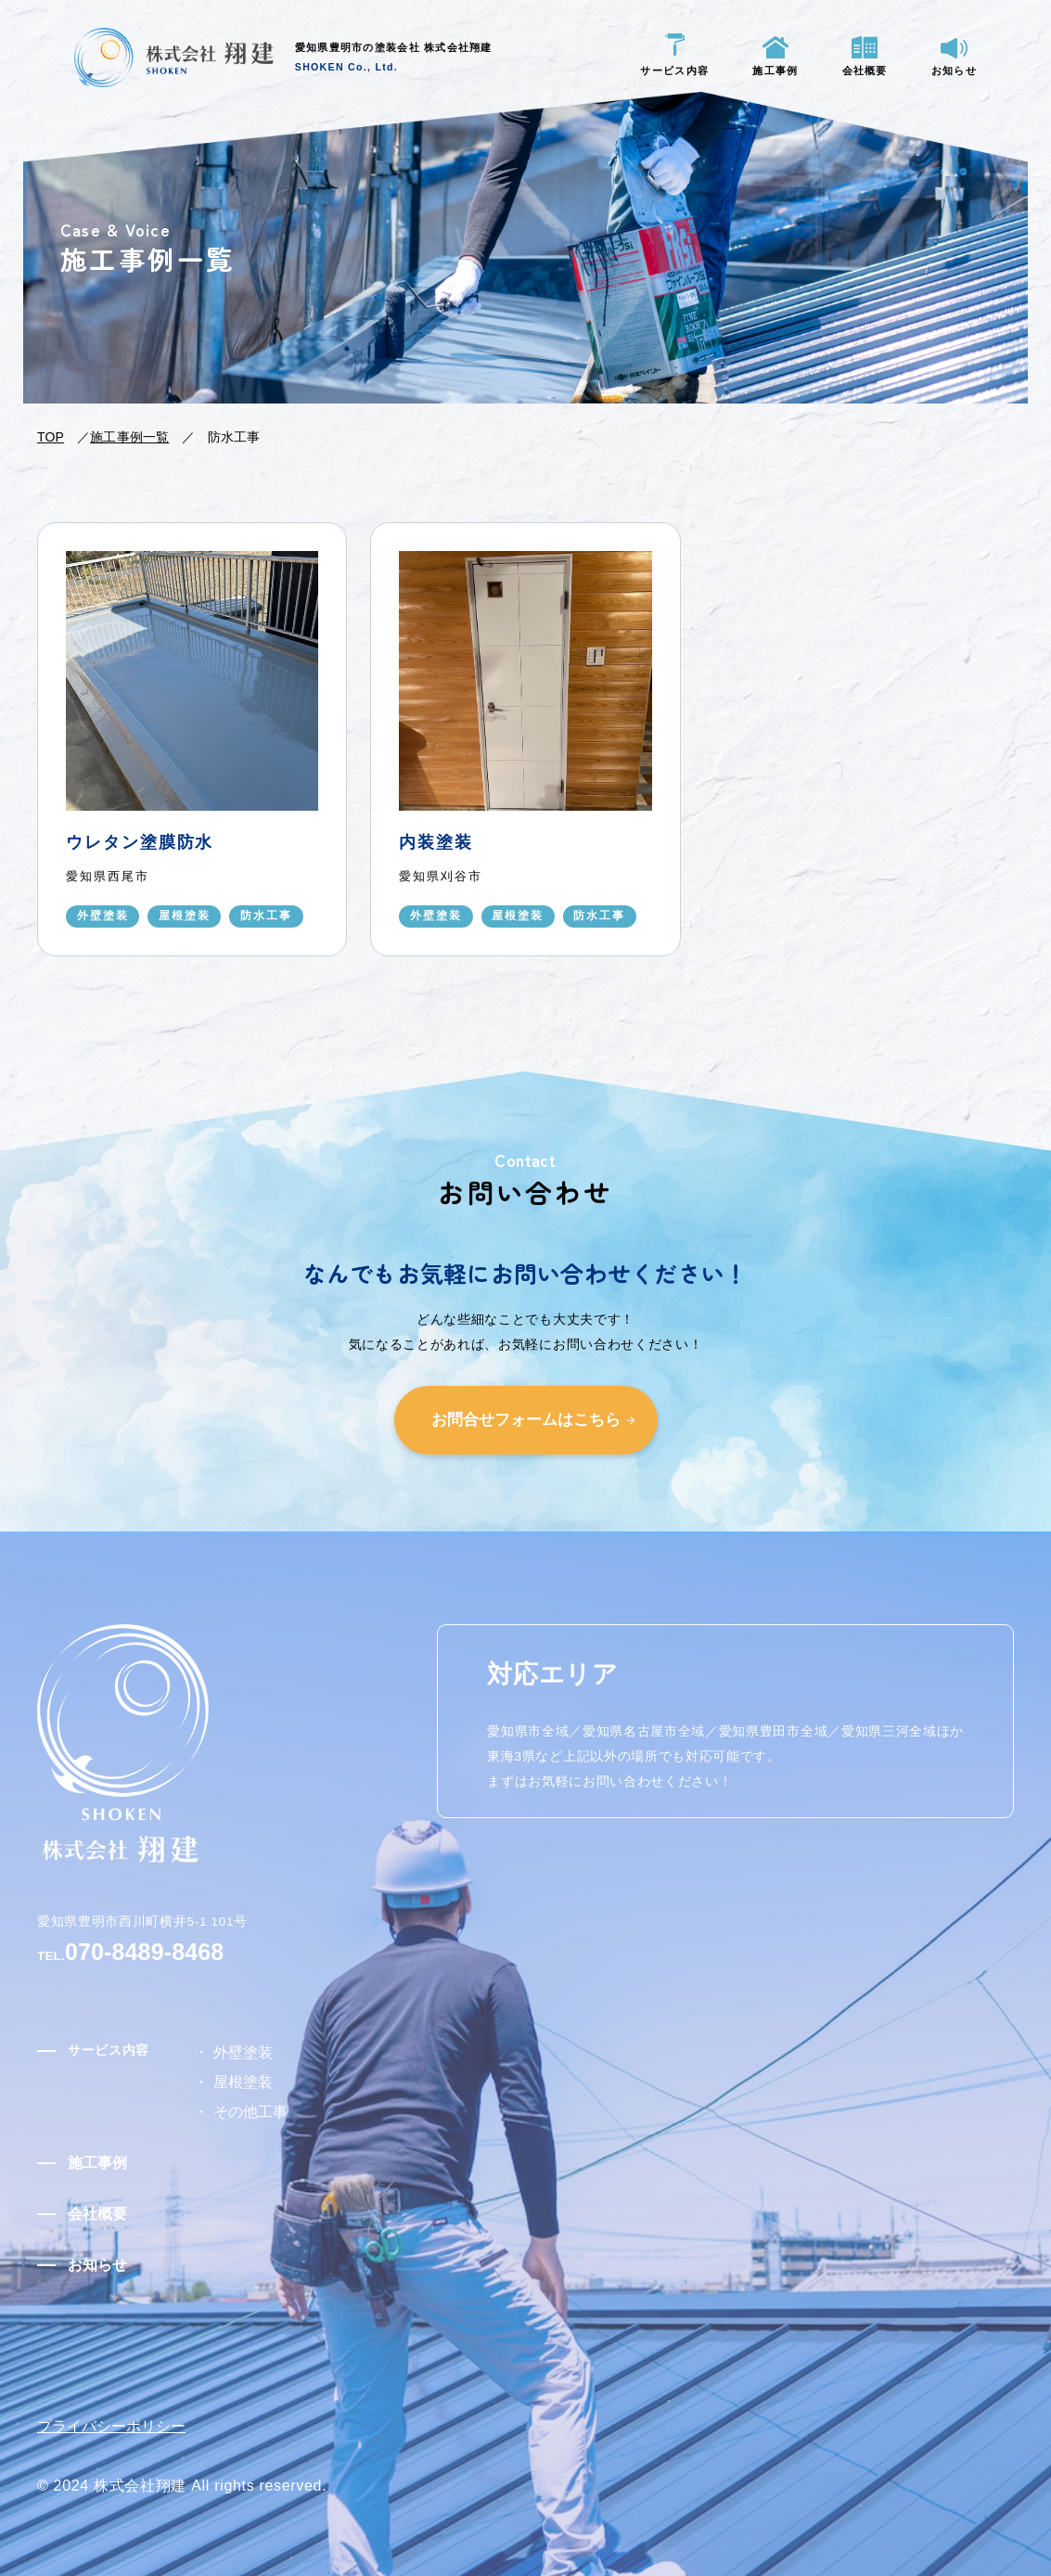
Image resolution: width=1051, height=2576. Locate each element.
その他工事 (281, 2106)
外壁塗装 (237, 2056)
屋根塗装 (237, 2081)
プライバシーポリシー (120, 2407)
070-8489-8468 (176, 1950)
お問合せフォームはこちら (525, 1413)
